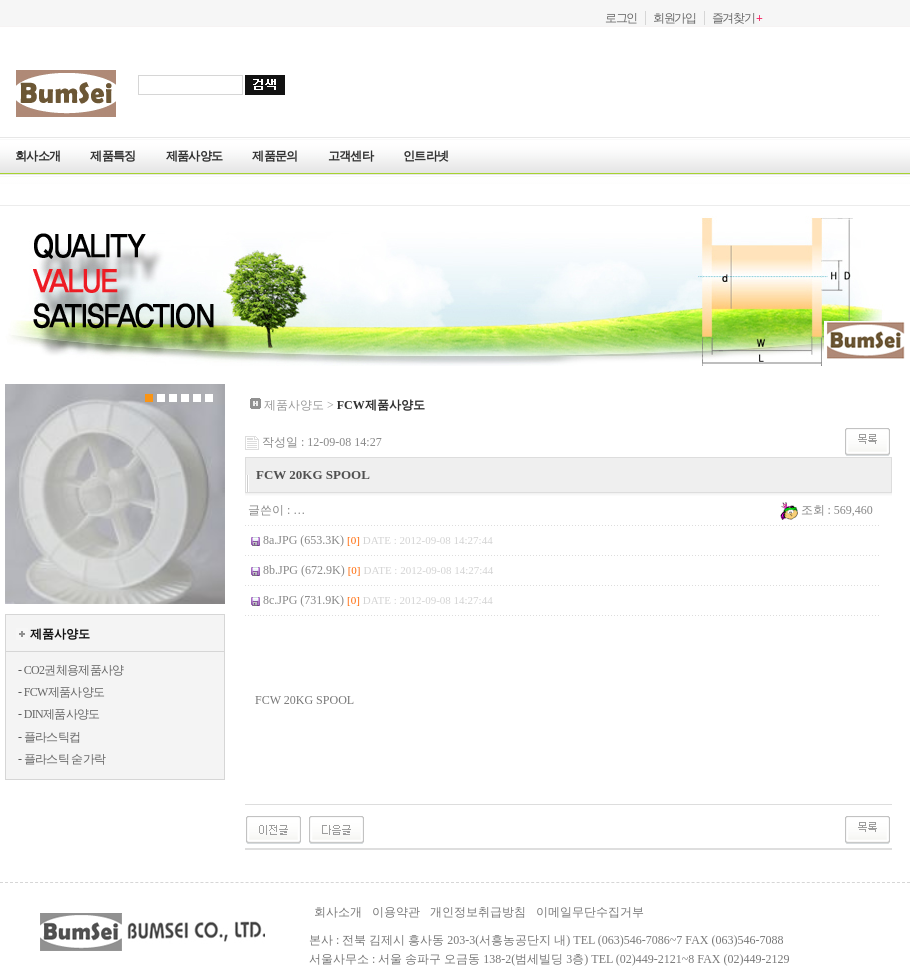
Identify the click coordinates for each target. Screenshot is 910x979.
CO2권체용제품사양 (74, 670)
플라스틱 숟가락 (65, 759)
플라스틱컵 (52, 737)
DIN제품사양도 (62, 714)
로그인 (621, 18)
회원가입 (674, 18)
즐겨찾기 (737, 18)
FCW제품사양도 (64, 692)
